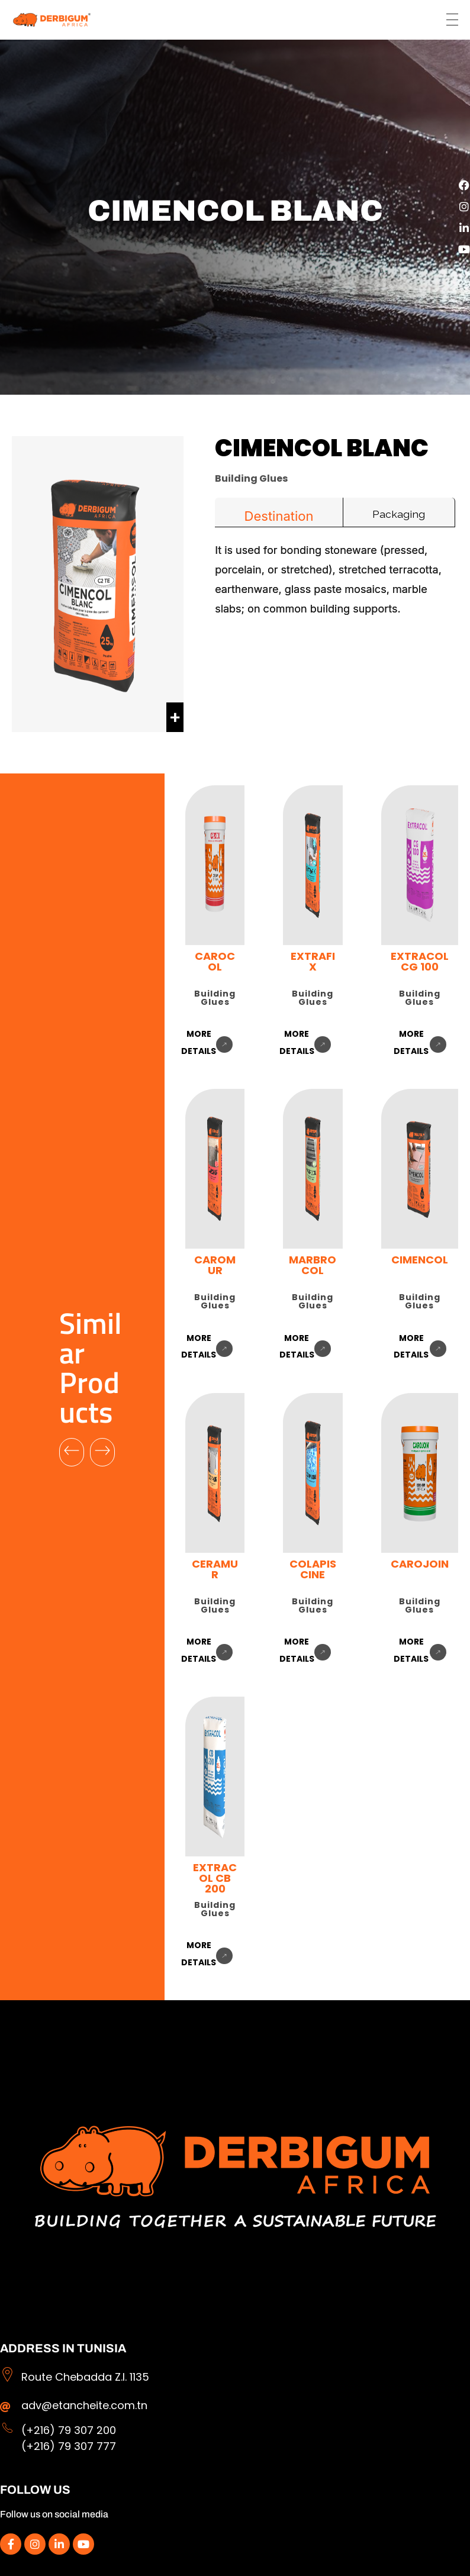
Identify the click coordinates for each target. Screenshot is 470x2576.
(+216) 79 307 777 (68, 2446)
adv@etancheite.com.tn (84, 2405)
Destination (279, 516)
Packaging (398, 514)
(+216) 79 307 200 (68, 2430)
